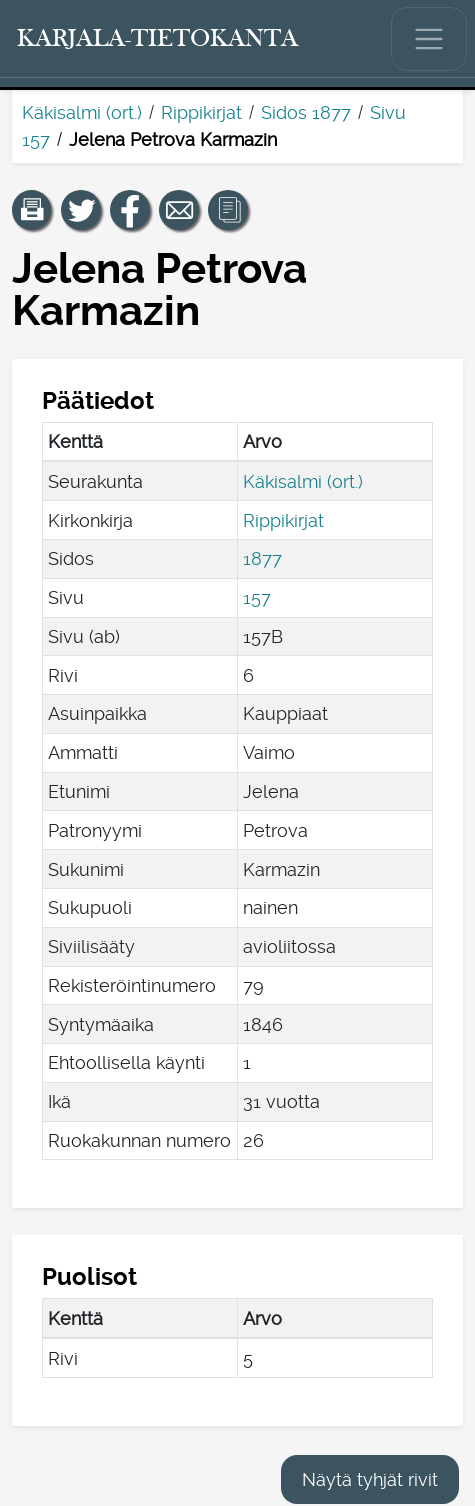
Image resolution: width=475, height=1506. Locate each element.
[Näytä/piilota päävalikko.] (429, 39)
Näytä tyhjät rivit (370, 1479)
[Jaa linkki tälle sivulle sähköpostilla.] (179, 210)
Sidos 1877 (306, 112)
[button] (32, 210)
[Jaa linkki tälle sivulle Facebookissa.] (130, 210)
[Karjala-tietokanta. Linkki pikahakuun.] (158, 39)
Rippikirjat (201, 112)
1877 (262, 558)
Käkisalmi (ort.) (82, 112)
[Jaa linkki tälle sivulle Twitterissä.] (81, 210)
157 (257, 597)
